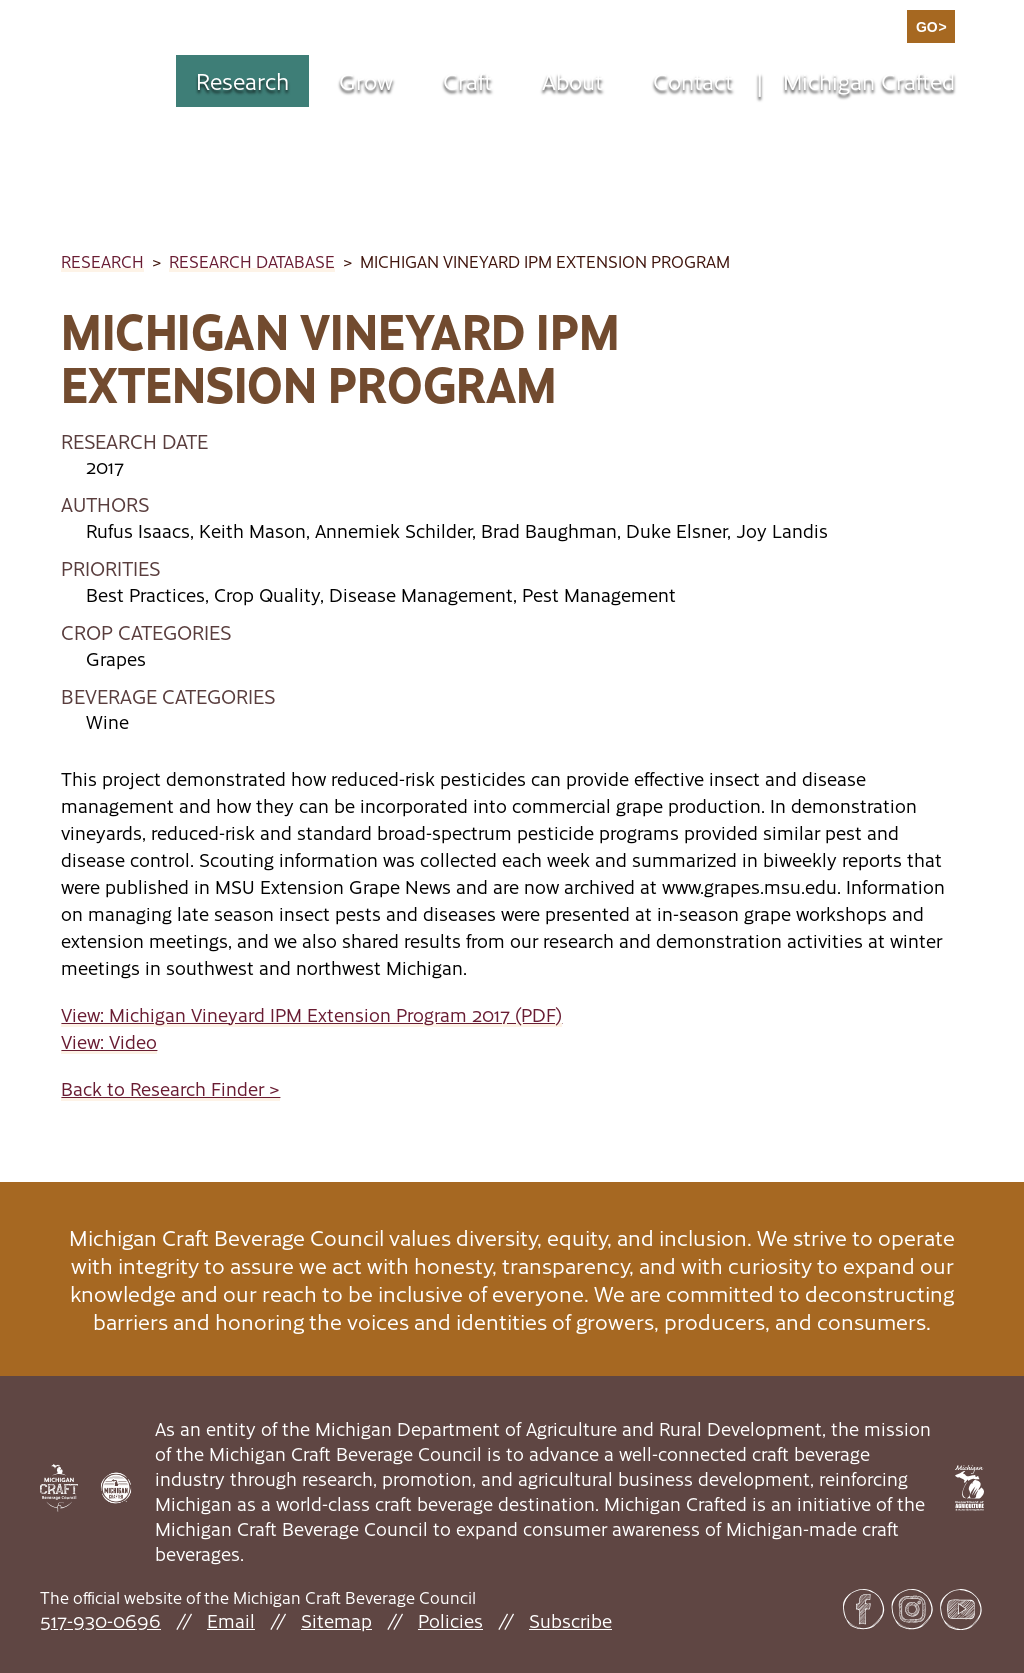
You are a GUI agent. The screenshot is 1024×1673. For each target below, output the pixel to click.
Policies (450, 1620)
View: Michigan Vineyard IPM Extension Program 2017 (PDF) (311, 1014)
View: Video (109, 1041)
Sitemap (336, 1620)
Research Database (252, 261)
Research (242, 80)
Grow (366, 80)
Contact (693, 80)
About (572, 80)
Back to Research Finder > (170, 1088)
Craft (467, 80)
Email (231, 1620)
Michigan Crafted (869, 80)
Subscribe (570, 1620)
